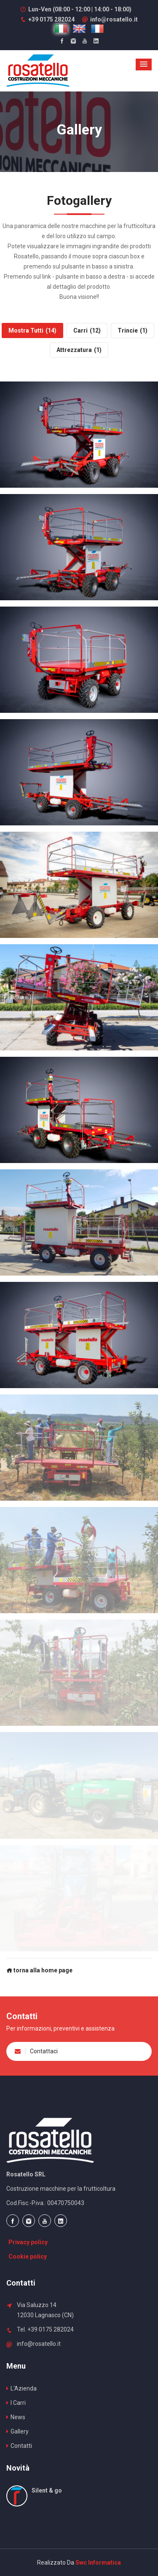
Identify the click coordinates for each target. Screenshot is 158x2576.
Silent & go (47, 2490)
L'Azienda (21, 2388)
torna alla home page (39, 1970)
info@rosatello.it (110, 19)
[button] (144, 64)
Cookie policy (27, 2256)
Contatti (19, 2445)
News (15, 2417)
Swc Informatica (98, 2562)
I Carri (16, 2402)
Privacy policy (28, 2242)
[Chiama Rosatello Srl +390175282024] (47, 19)
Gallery (17, 2431)
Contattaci (36, 2051)
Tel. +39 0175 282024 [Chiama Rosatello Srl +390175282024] (45, 2329)
